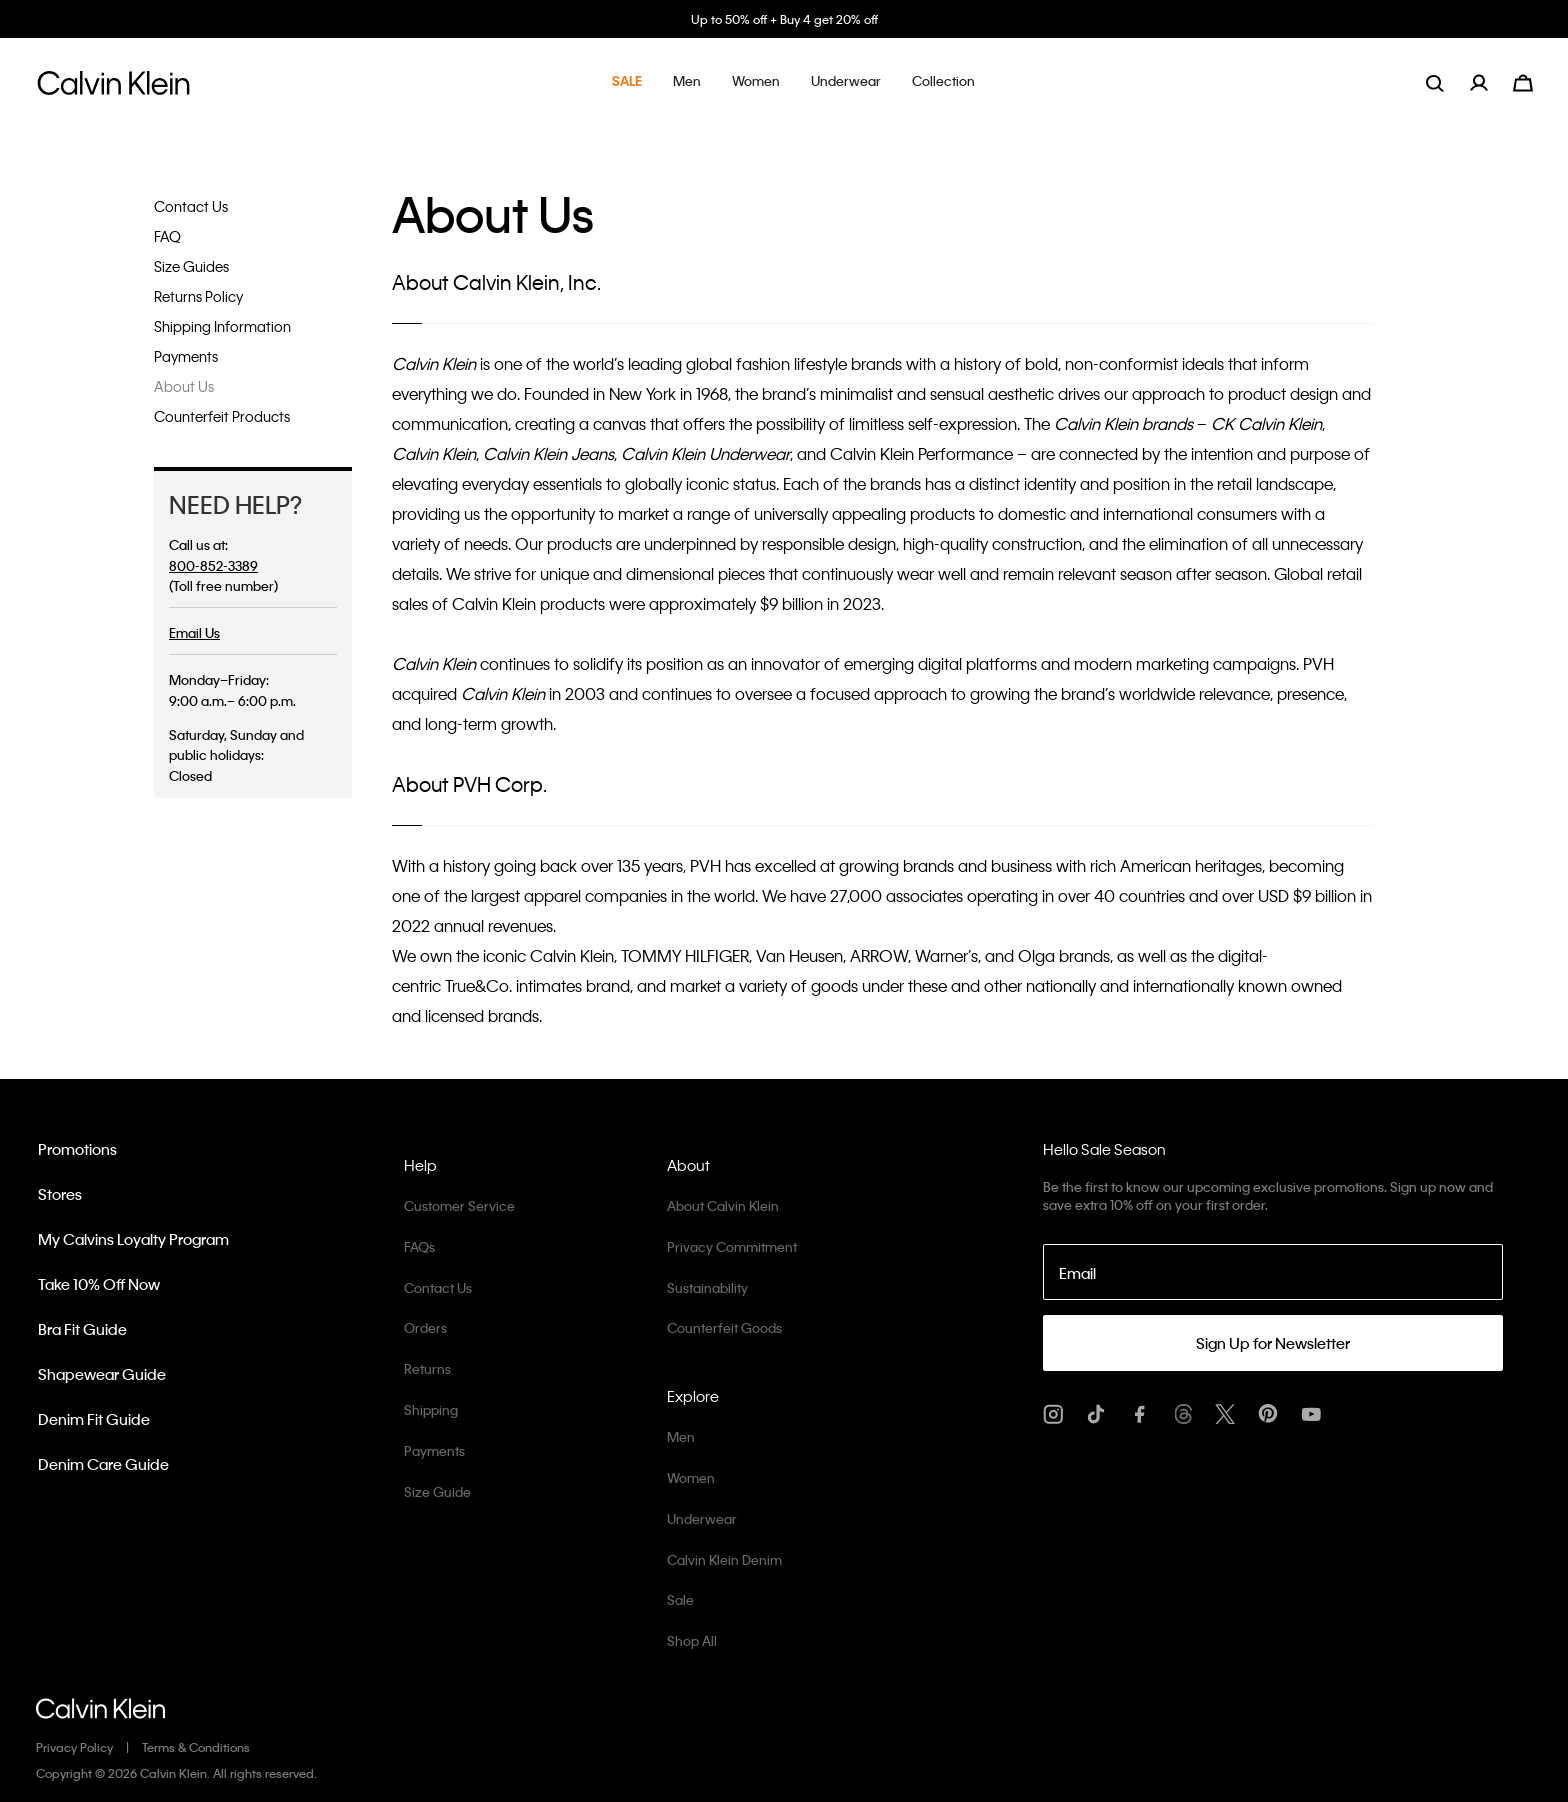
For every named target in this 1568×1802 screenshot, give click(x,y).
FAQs (419, 1246)
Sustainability (707, 1287)
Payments (186, 356)
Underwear (702, 1518)
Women (691, 1477)
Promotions (77, 1149)
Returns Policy (198, 296)
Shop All (692, 1640)
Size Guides (191, 266)
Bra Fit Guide (82, 1329)
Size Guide (437, 1491)
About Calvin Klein (723, 1205)
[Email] (1273, 1272)
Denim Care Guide (103, 1464)
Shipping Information (222, 326)
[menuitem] (1491, 82)
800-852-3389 (213, 565)
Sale (680, 1599)
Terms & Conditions (196, 1747)
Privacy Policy (74, 1747)
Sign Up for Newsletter (1273, 1343)
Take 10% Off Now (99, 1284)
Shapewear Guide (102, 1374)
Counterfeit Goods (724, 1327)
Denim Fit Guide (94, 1419)
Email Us (194, 632)
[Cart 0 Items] (1523, 80)
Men (681, 1436)
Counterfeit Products (222, 416)
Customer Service (459, 1205)
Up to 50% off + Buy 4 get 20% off (784, 19)
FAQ (167, 236)
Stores (60, 1194)
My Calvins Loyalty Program (133, 1239)
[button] (627, 82)
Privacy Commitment (732, 1246)
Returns (427, 1368)
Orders (425, 1327)
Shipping (431, 1409)
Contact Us (191, 206)
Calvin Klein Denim (724, 1559)
